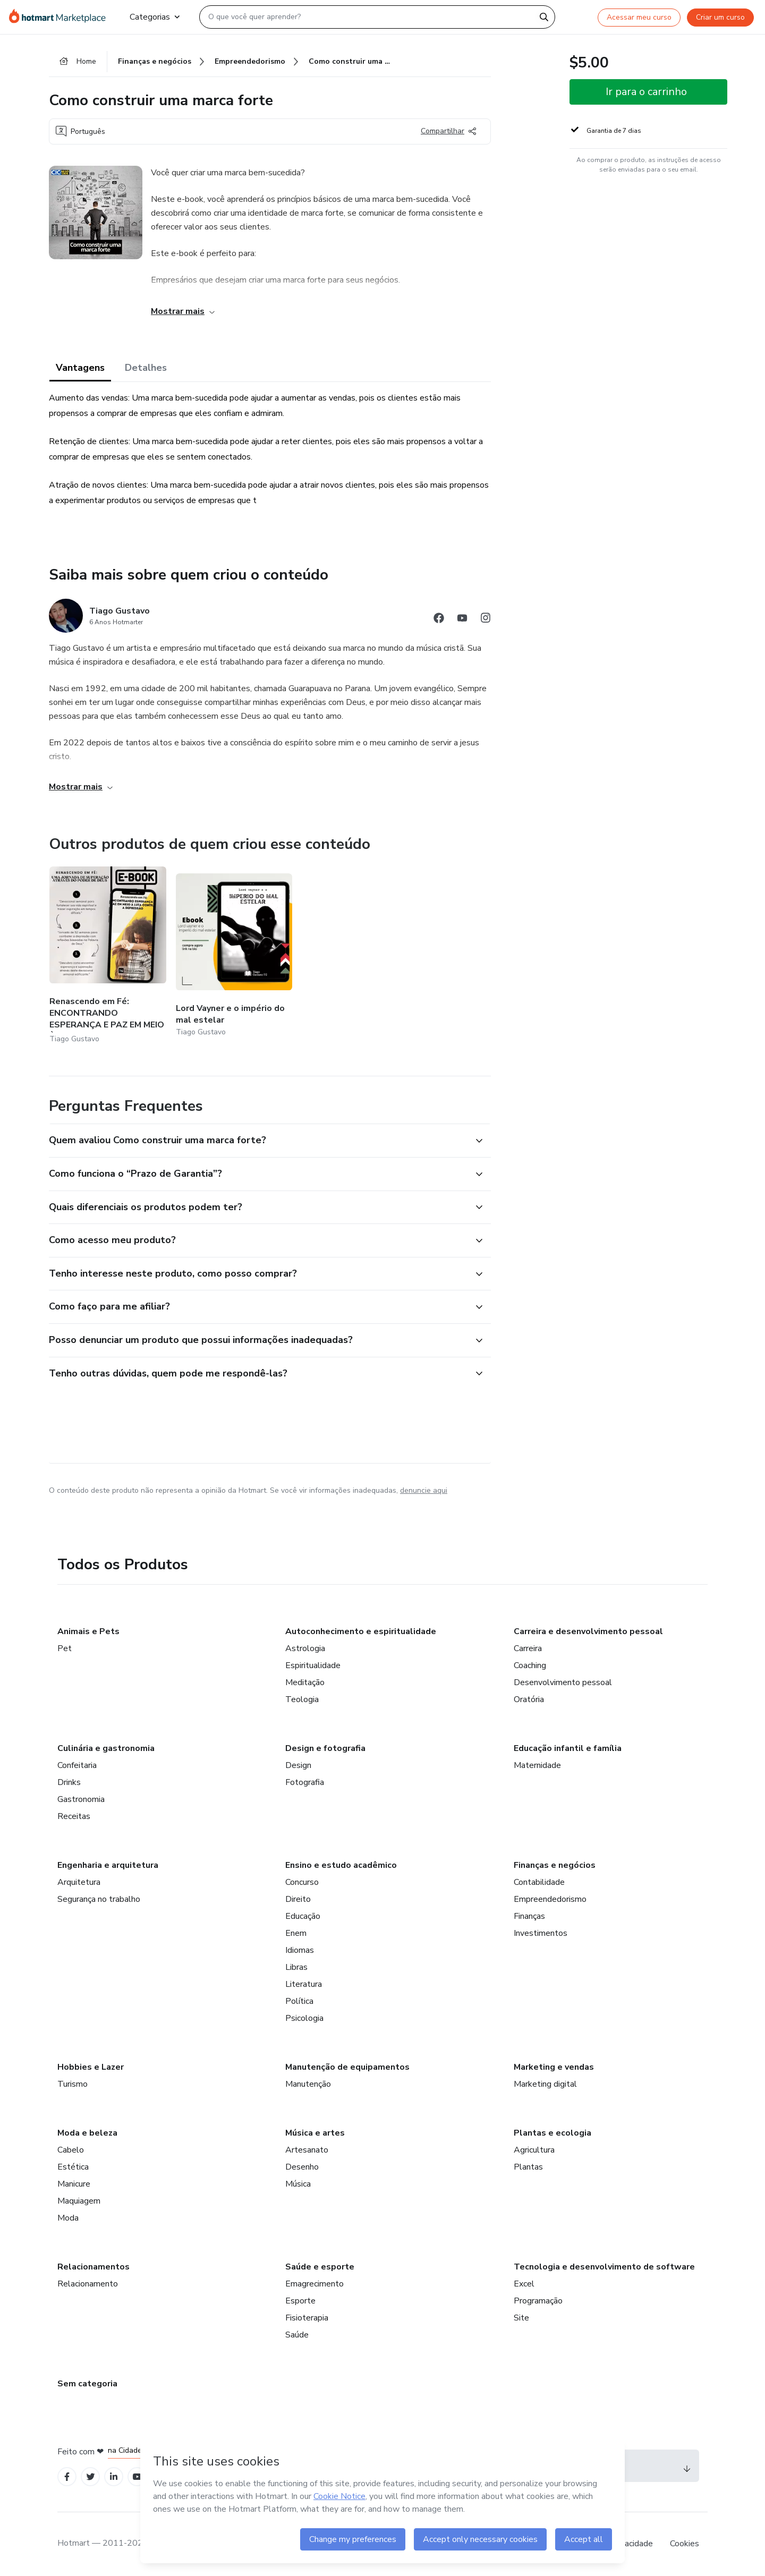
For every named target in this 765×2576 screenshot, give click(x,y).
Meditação (305, 1682)
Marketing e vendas (554, 2067)
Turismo (72, 2084)
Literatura (303, 1984)
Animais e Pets (88, 1631)
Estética (73, 2167)
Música (298, 2184)
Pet (64, 1648)
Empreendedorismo (550, 1899)
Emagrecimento (314, 2284)
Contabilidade (539, 1882)
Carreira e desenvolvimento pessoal (588, 1631)
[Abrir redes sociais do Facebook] (439, 620)
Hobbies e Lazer (90, 2067)
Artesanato (306, 2150)
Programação (538, 2301)
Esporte (300, 2301)
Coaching (530, 1665)
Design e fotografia (325, 1748)
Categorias (155, 17)
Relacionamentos (93, 2267)
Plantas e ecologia (552, 2133)
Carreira (528, 1648)
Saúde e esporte (319, 2267)
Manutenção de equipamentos (347, 2067)
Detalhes (146, 367)
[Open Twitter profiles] (90, 2477)
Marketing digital (545, 2084)
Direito (298, 1899)
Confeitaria (77, 1765)
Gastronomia (81, 1799)
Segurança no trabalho (98, 1899)
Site (521, 2318)
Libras (296, 1967)
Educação (302, 1916)
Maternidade (537, 1765)
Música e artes (315, 2133)
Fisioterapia (306, 2318)
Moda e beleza (87, 2133)
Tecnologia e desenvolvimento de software (604, 2267)
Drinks (69, 1782)
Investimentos (540, 1933)
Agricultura (534, 2150)
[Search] (544, 17)
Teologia (302, 1699)
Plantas (528, 2167)
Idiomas (299, 1950)
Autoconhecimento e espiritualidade (360, 1631)
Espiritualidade (313, 1665)
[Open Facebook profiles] (67, 2477)
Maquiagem (78, 2201)
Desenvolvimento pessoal (563, 1682)
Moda (68, 2218)
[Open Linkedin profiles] (114, 2477)
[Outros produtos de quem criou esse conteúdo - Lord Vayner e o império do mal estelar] (234, 956)
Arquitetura (78, 1882)
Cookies (684, 2543)
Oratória (529, 1699)
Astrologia (305, 1648)
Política (299, 2001)
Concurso (302, 1882)
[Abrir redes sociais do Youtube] (462, 620)
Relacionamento (87, 2284)
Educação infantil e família (568, 1748)
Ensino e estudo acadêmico (341, 1865)
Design (298, 1765)
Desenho (302, 2167)
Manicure (73, 2184)
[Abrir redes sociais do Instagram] (485, 620)
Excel (524, 2284)
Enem (296, 1933)
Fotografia (304, 1782)
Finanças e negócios (555, 1865)
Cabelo (70, 2150)
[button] (258, 1140)
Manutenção (308, 2084)
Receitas (73, 1816)
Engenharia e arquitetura (107, 1865)
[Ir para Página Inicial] (61, 16)
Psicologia (304, 2018)
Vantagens (80, 367)
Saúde (297, 2335)
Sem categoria (87, 2384)
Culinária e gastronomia (106, 1748)
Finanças (529, 1916)
